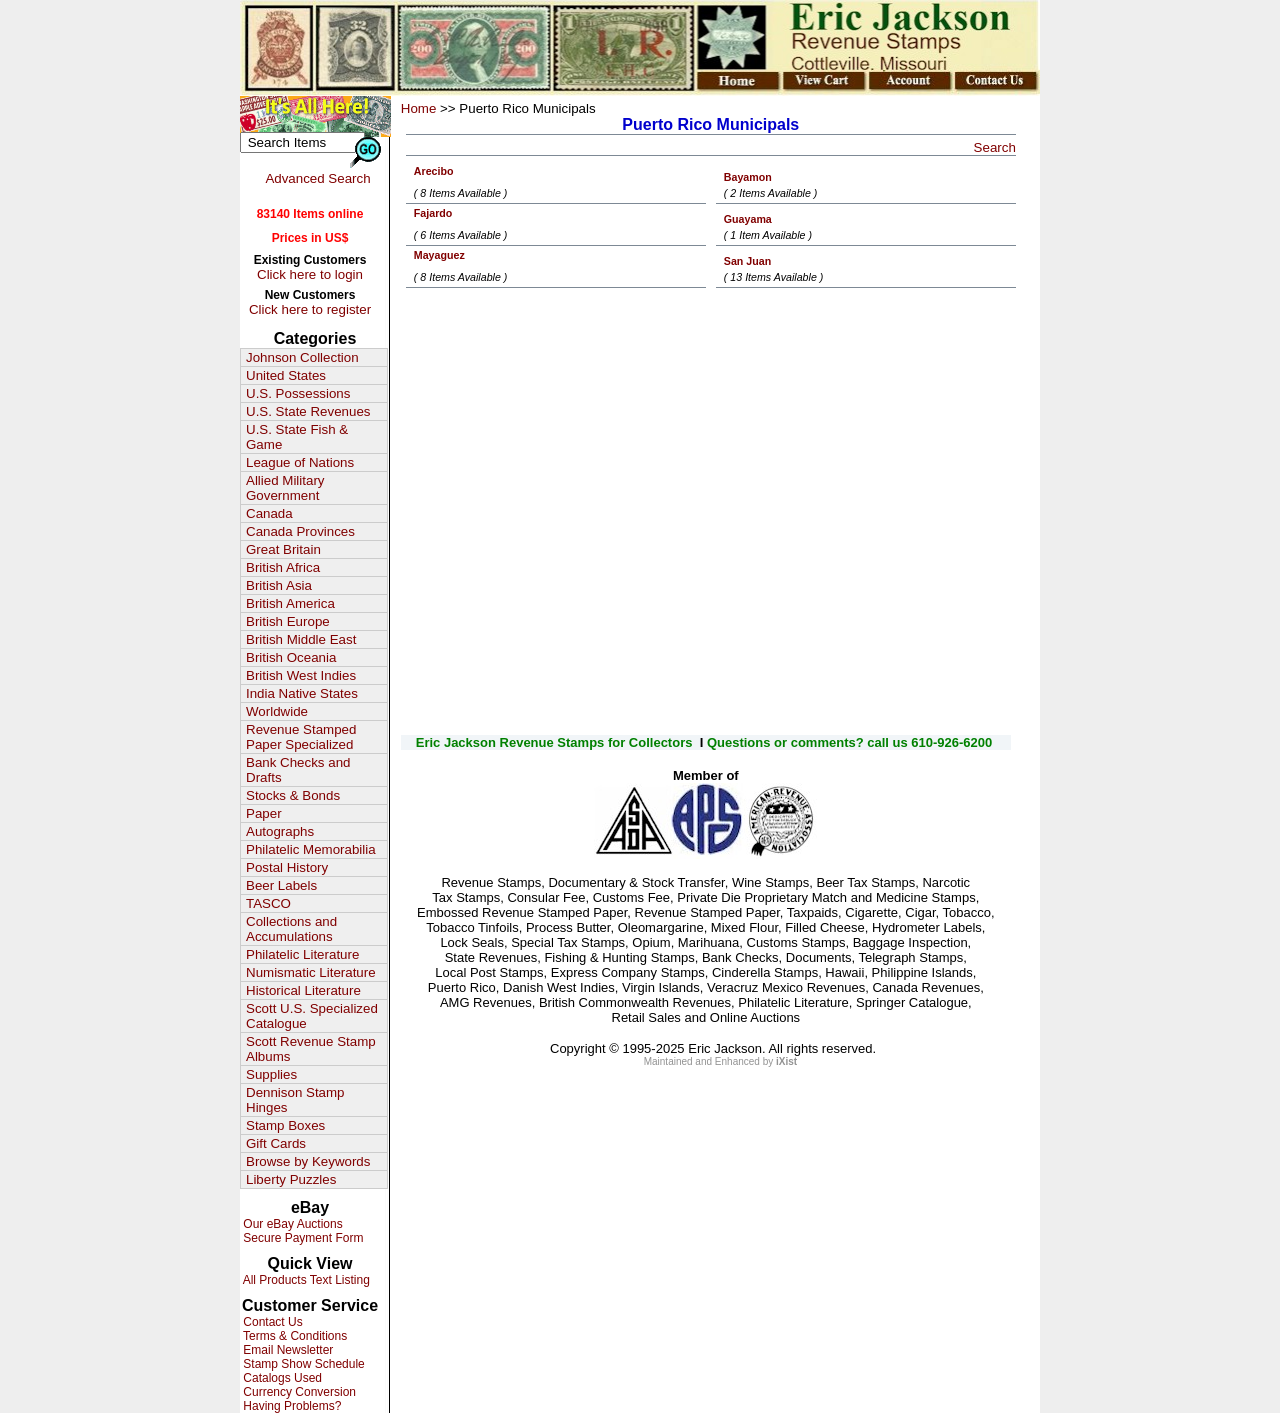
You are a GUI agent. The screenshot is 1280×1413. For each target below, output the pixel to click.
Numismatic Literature (311, 972)
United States (286, 375)
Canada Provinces (300, 531)
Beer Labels (281, 885)
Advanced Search (317, 178)
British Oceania (291, 657)
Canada (269, 513)
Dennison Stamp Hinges (295, 1100)
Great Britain (283, 549)
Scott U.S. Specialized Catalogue (312, 1016)
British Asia (279, 585)
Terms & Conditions (293, 1336)
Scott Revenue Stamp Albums (311, 1049)
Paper (264, 813)
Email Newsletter (286, 1350)
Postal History (287, 867)
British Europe (288, 621)
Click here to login (310, 274)
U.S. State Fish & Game (297, 437)
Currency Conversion (298, 1392)
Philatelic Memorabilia (311, 849)
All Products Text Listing (305, 1280)
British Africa (283, 567)
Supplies (271, 1074)
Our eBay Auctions (291, 1224)
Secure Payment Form (301, 1238)
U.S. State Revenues (308, 411)
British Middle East (301, 639)
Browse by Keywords (308, 1161)
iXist (786, 1061)
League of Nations (300, 462)
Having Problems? (290, 1406)
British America (290, 603)
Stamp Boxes (285, 1125)
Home (419, 108)
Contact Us (271, 1322)
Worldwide (277, 711)
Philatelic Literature (302, 954)
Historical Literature (303, 990)
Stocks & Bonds (293, 795)
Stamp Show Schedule (302, 1364)
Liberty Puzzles (291, 1179)
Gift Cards (276, 1143)
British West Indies (301, 675)
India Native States (302, 693)
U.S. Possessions (298, 393)
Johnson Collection (302, 357)
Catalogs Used (281, 1378)
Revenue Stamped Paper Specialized (301, 737)
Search (995, 147)
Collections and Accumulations (291, 929)
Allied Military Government (285, 488)
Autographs (280, 831)
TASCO (268, 903)
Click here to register (310, 309)
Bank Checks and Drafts (298, 770)
